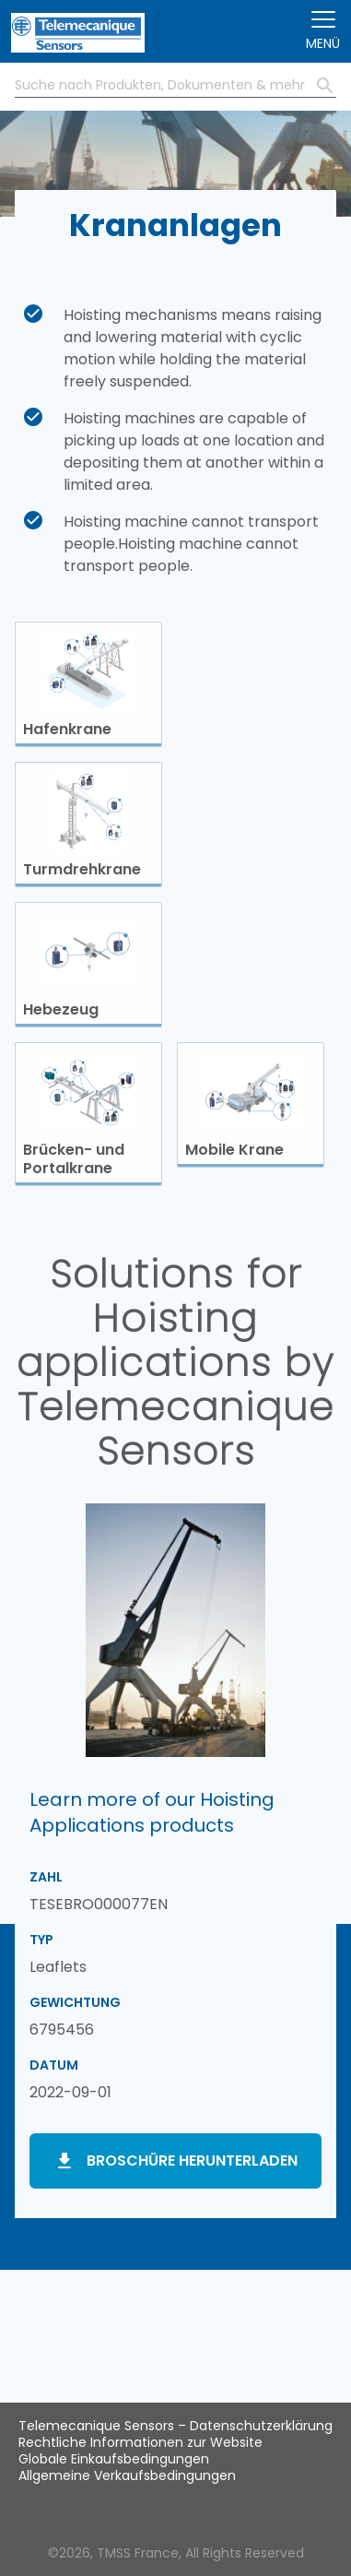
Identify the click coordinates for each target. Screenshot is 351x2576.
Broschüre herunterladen (192, 2160)
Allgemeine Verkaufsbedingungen (127, 2475)
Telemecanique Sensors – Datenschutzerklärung (175, 2425)
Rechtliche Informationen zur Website (140, 2442)
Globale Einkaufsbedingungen (113, 2459)
